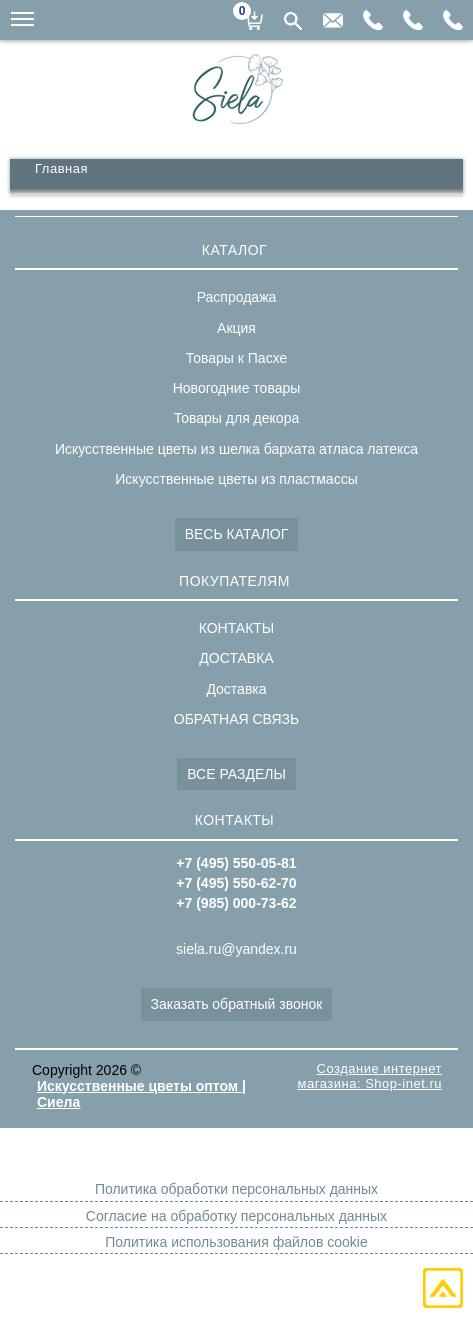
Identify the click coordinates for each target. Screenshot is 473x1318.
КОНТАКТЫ (237, 628)
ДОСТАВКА (236, 658)
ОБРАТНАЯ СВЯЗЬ (236, 719)
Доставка (236, 689)
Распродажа (237, 297)
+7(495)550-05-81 (453, 20)
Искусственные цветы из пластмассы (236, 479)
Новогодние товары (237, 388)
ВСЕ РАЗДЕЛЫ (236, 774)
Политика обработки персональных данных (236, 1189)
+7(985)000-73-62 (373, 20)
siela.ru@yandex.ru (333, 20)
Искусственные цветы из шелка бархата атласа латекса (236, 449)
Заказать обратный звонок (237, 1004)
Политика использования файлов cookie (236, 1242)
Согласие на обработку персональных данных (236, 1216)
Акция (236, 328)
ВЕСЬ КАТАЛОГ (237, 534)
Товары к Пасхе (237, 358)
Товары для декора (236, 418)
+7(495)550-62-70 (413, 20)
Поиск (293, 21)
